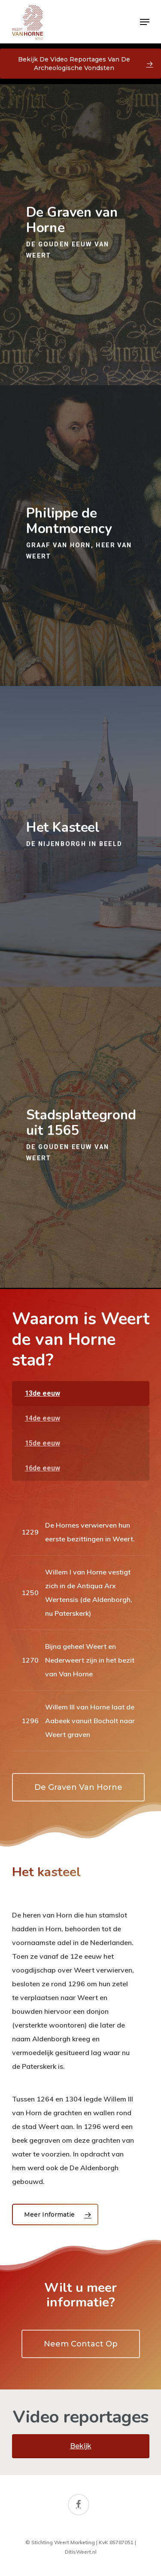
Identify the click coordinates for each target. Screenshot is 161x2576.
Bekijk (80, 2446)
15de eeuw (42, 1443)
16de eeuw (42, 1468)
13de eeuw (42, 1393)
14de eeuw (42, 1418)
